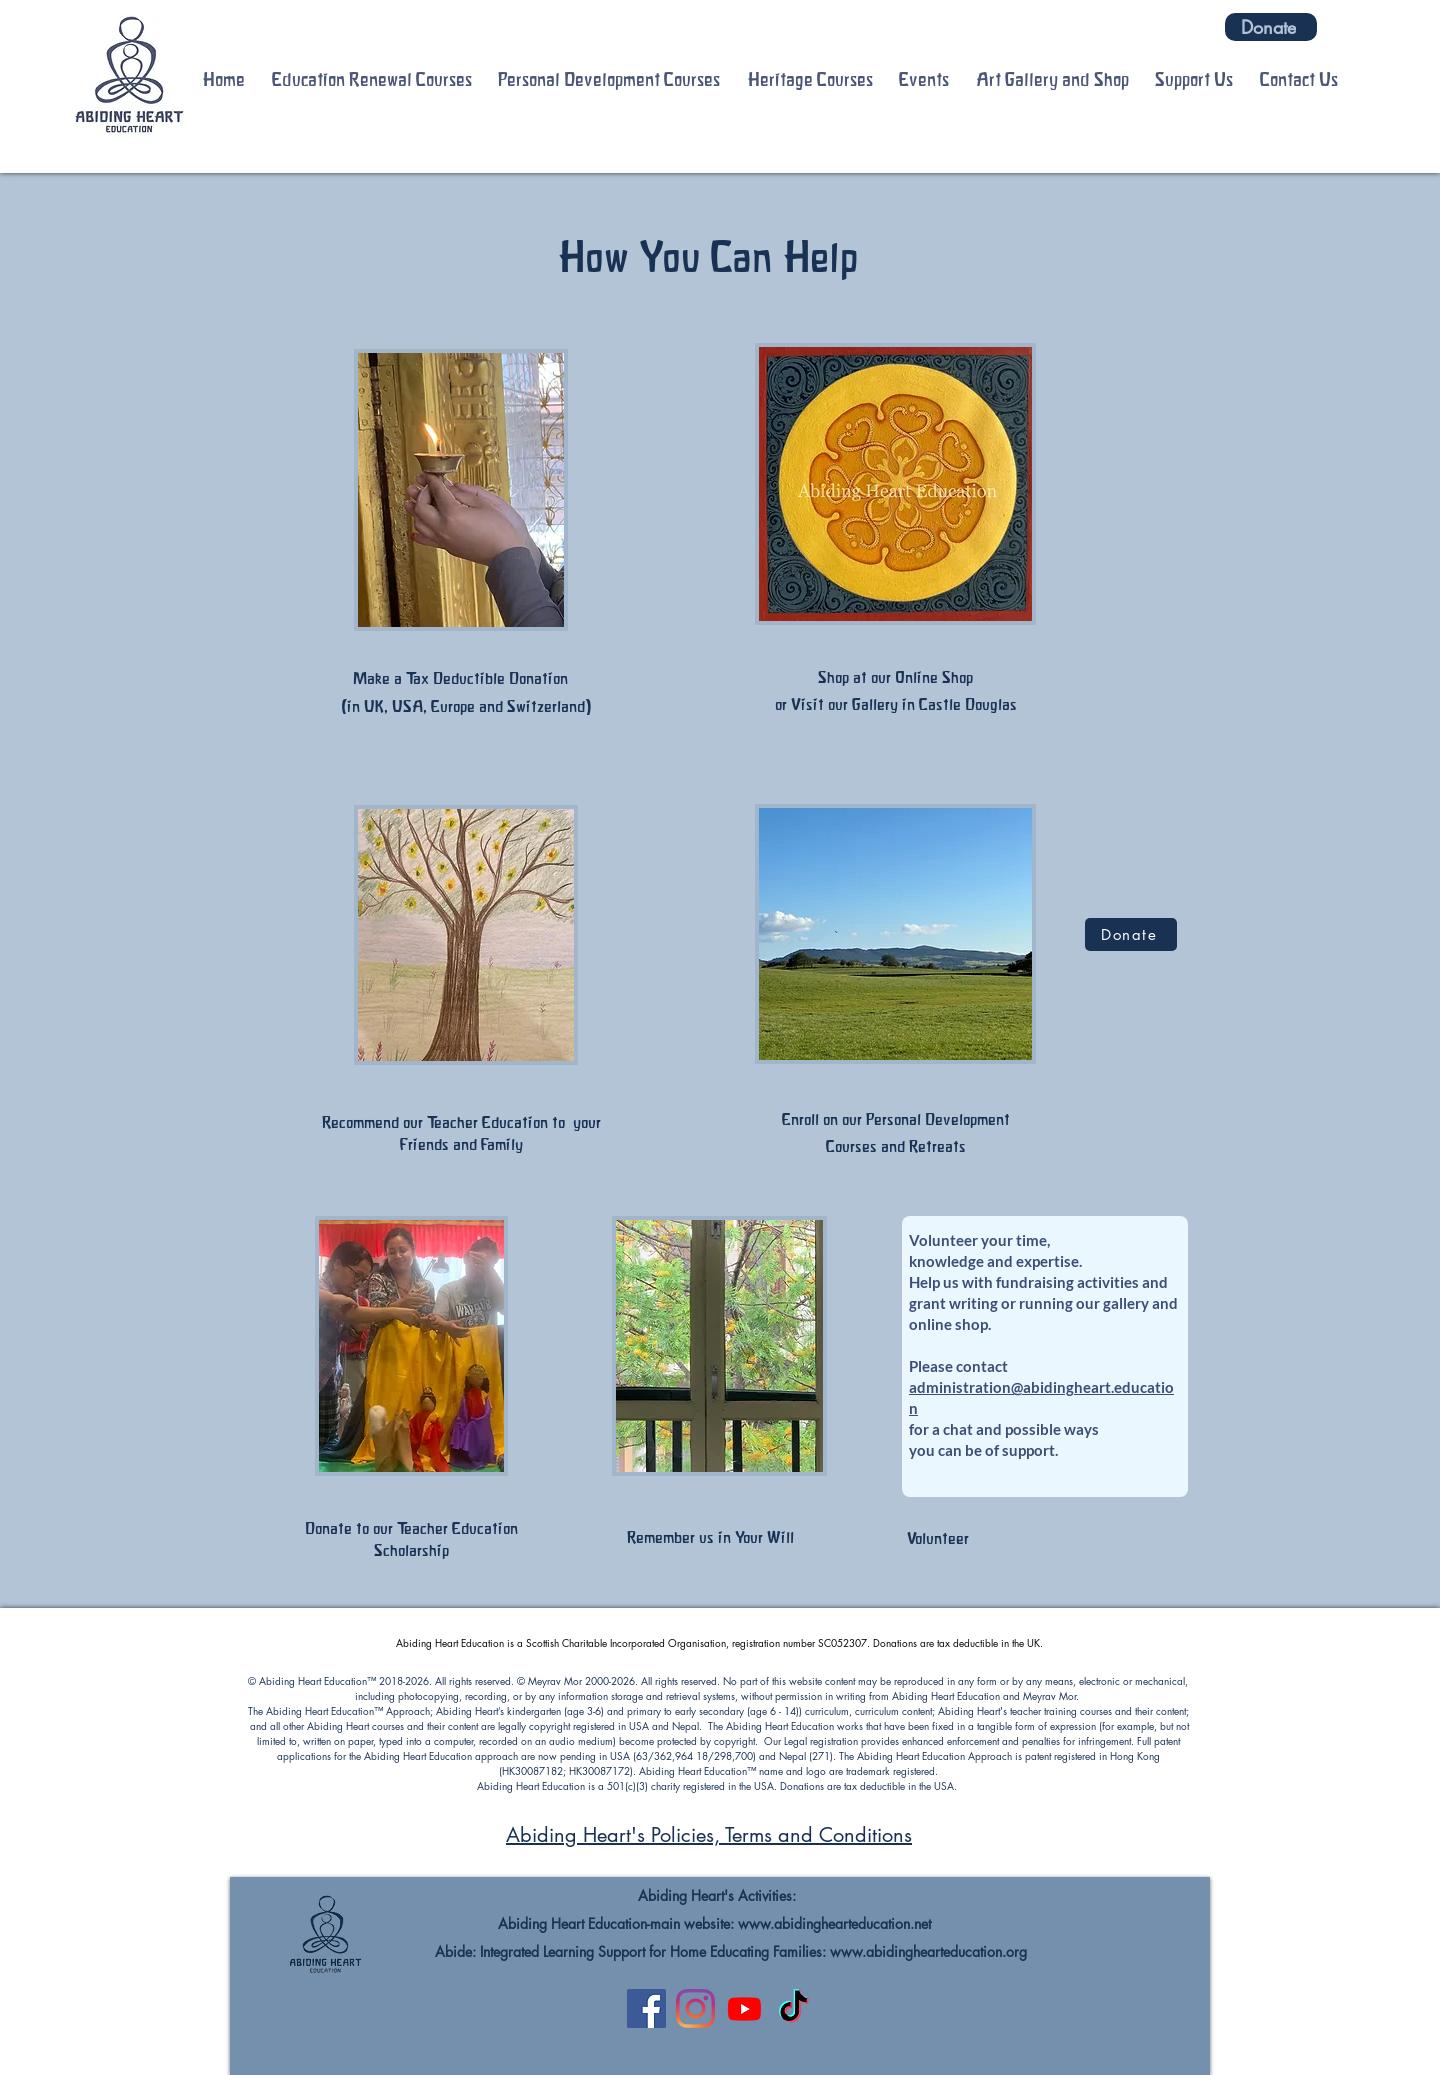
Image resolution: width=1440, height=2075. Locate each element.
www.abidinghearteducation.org (928, 1951)
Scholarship (411, 1550)
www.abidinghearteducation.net (834, 1923)
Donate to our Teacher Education (411, 1528)
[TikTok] (793, 2008)
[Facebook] (646, 2008)
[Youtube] (744, 2008)
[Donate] (1271, 27)
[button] (372, 80)
